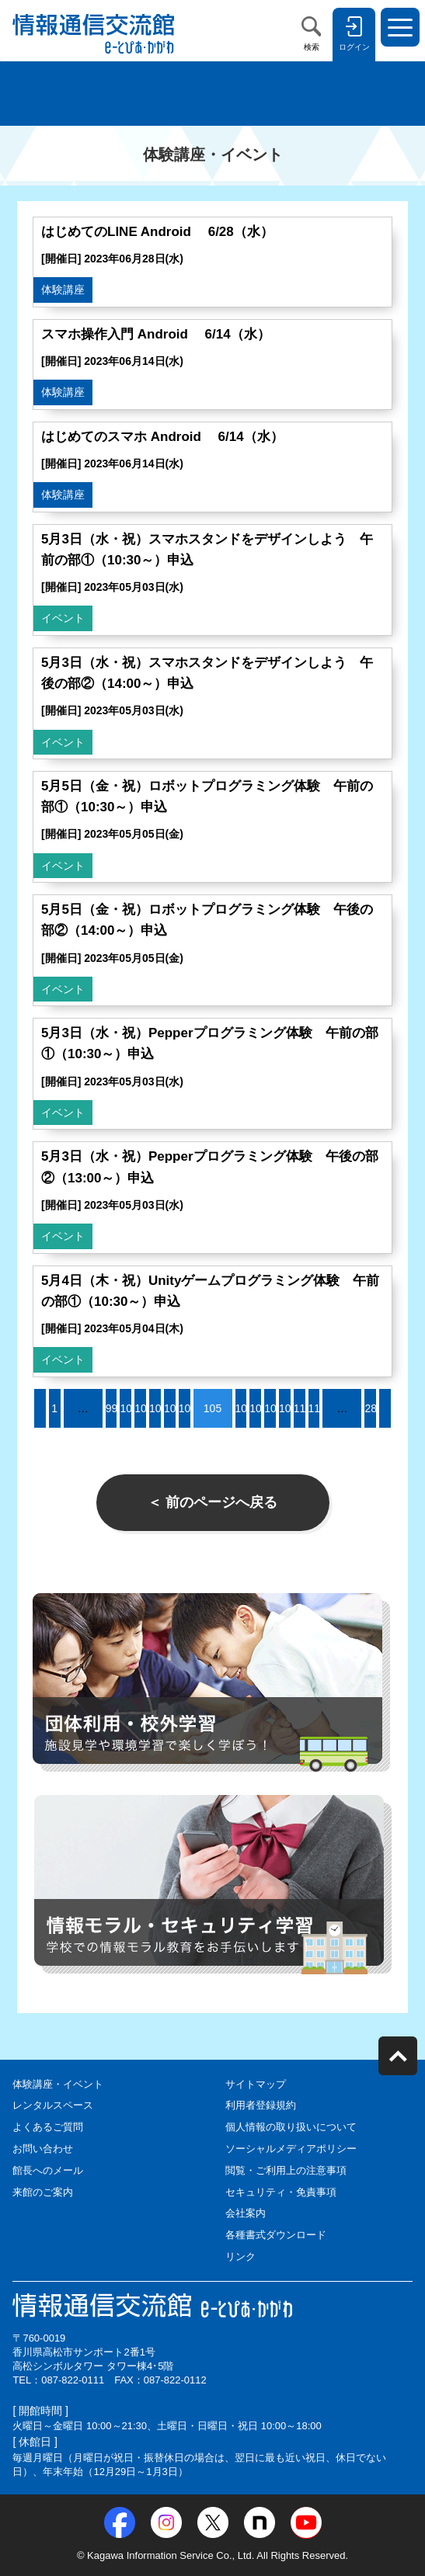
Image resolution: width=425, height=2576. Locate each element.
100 (129, 1408)
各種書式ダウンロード (275, 2235)
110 (303, 1408)
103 (173, 1408)
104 (188, 1408)
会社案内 (245, 2213)
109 (288, 1408)
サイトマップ (255, 2084)
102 (158, 1408)
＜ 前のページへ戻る (212, 1502)
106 (244, 1408)
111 (317, 1408)
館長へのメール (47, 2170)
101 (143, 1408)
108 (273, 1408)
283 (373, 1408)
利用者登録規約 (260, 2105)
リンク (240, 2256)
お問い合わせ (42, 2148)
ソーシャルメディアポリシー (291, 2148)
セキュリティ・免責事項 (280, 2192)
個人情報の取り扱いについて (291, 2127)
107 (258, 1408)
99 (112, 1408)
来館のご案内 (42, 2192)
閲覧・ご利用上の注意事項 (286, 2170)
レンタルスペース (52, 2105)
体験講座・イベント (57, 2084)
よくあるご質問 (47, 2127)
